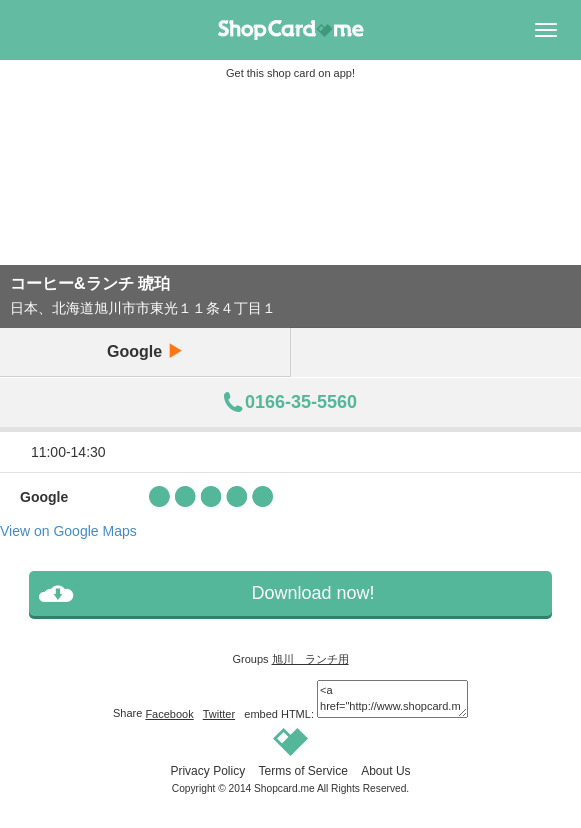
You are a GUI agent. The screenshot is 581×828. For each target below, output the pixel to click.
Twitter (219, 714)
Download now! (312, 593)
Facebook (169, 714)
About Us (385, 771)
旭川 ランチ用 (310, 659)
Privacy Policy (207, 771)
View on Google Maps (68, 531)
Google (145, 351)
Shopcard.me (284, 788)
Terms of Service (302, 771)
